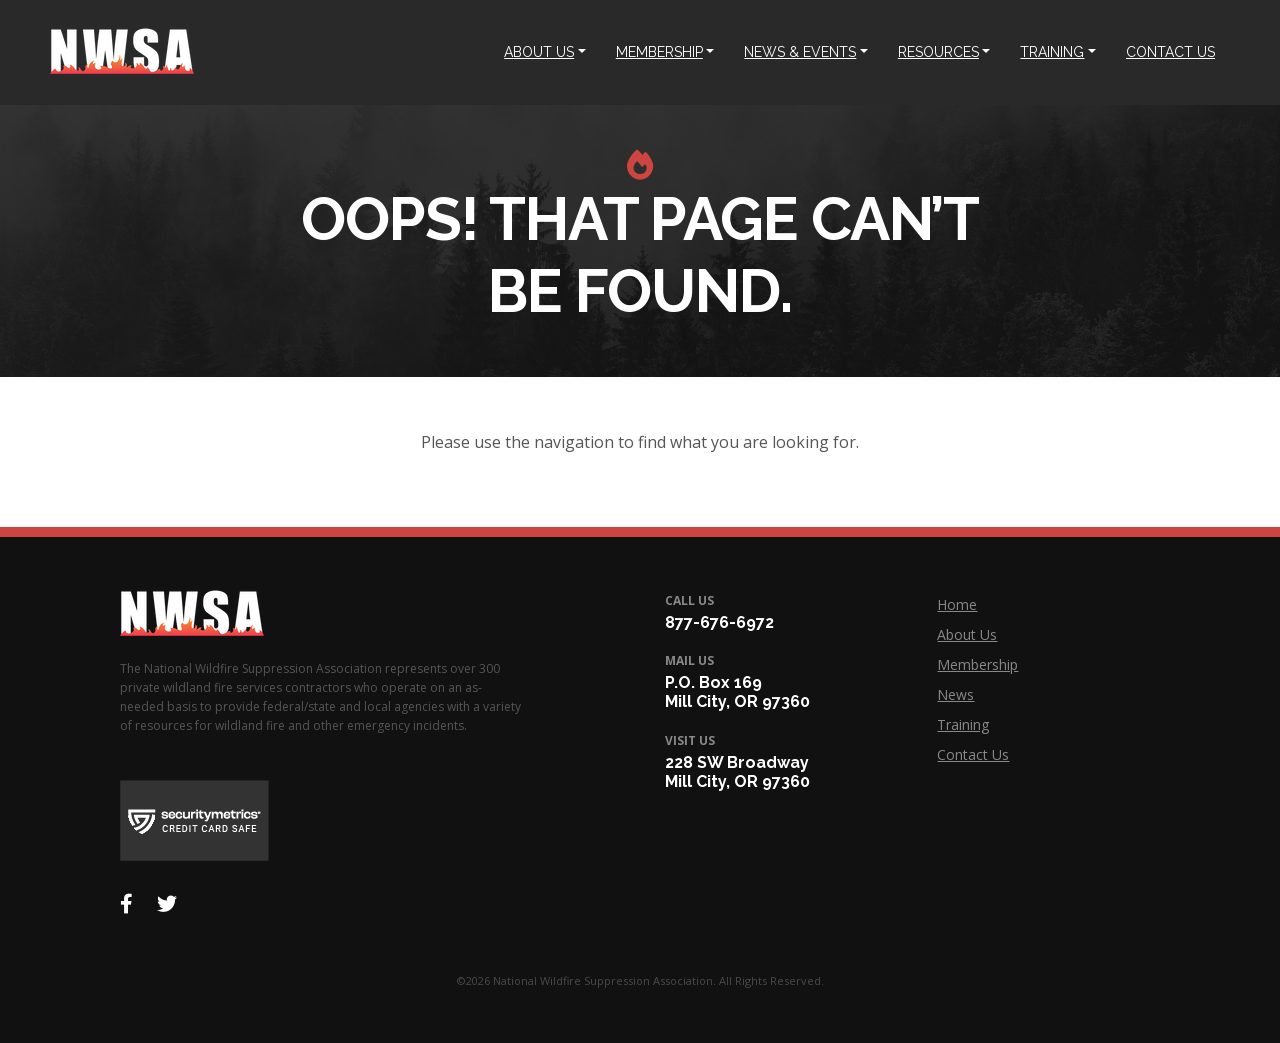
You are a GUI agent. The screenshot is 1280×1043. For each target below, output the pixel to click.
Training (963, 724)
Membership (977, 664)
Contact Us (973, 754)
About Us (967, 634)
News (955, 694)
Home (957, 604)
